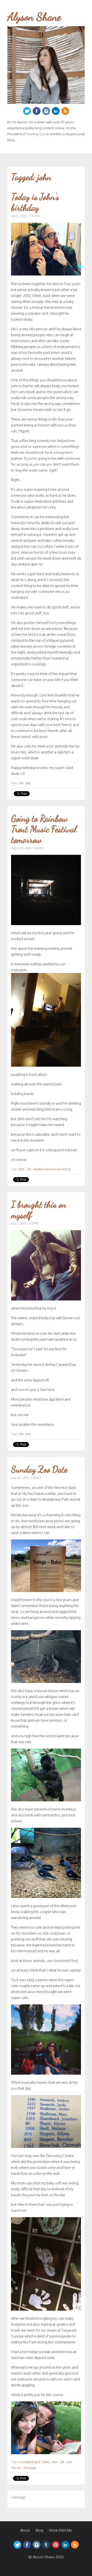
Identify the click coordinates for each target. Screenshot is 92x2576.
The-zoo (16, 2468)
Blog (39, 2530)
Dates (46, 2462)
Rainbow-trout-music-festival (52, 1169)
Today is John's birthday (35, 202)
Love (69, 2462)
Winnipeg (29, 2468)
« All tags (18, 2497)
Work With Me (60, 2530)
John (28, 783)
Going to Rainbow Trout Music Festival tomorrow (43, 829)
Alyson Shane (34, 17)
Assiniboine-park (29, 2462)
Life (21, 783)
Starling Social (37, 134)
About (25, 2530)
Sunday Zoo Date (39, 1469)
